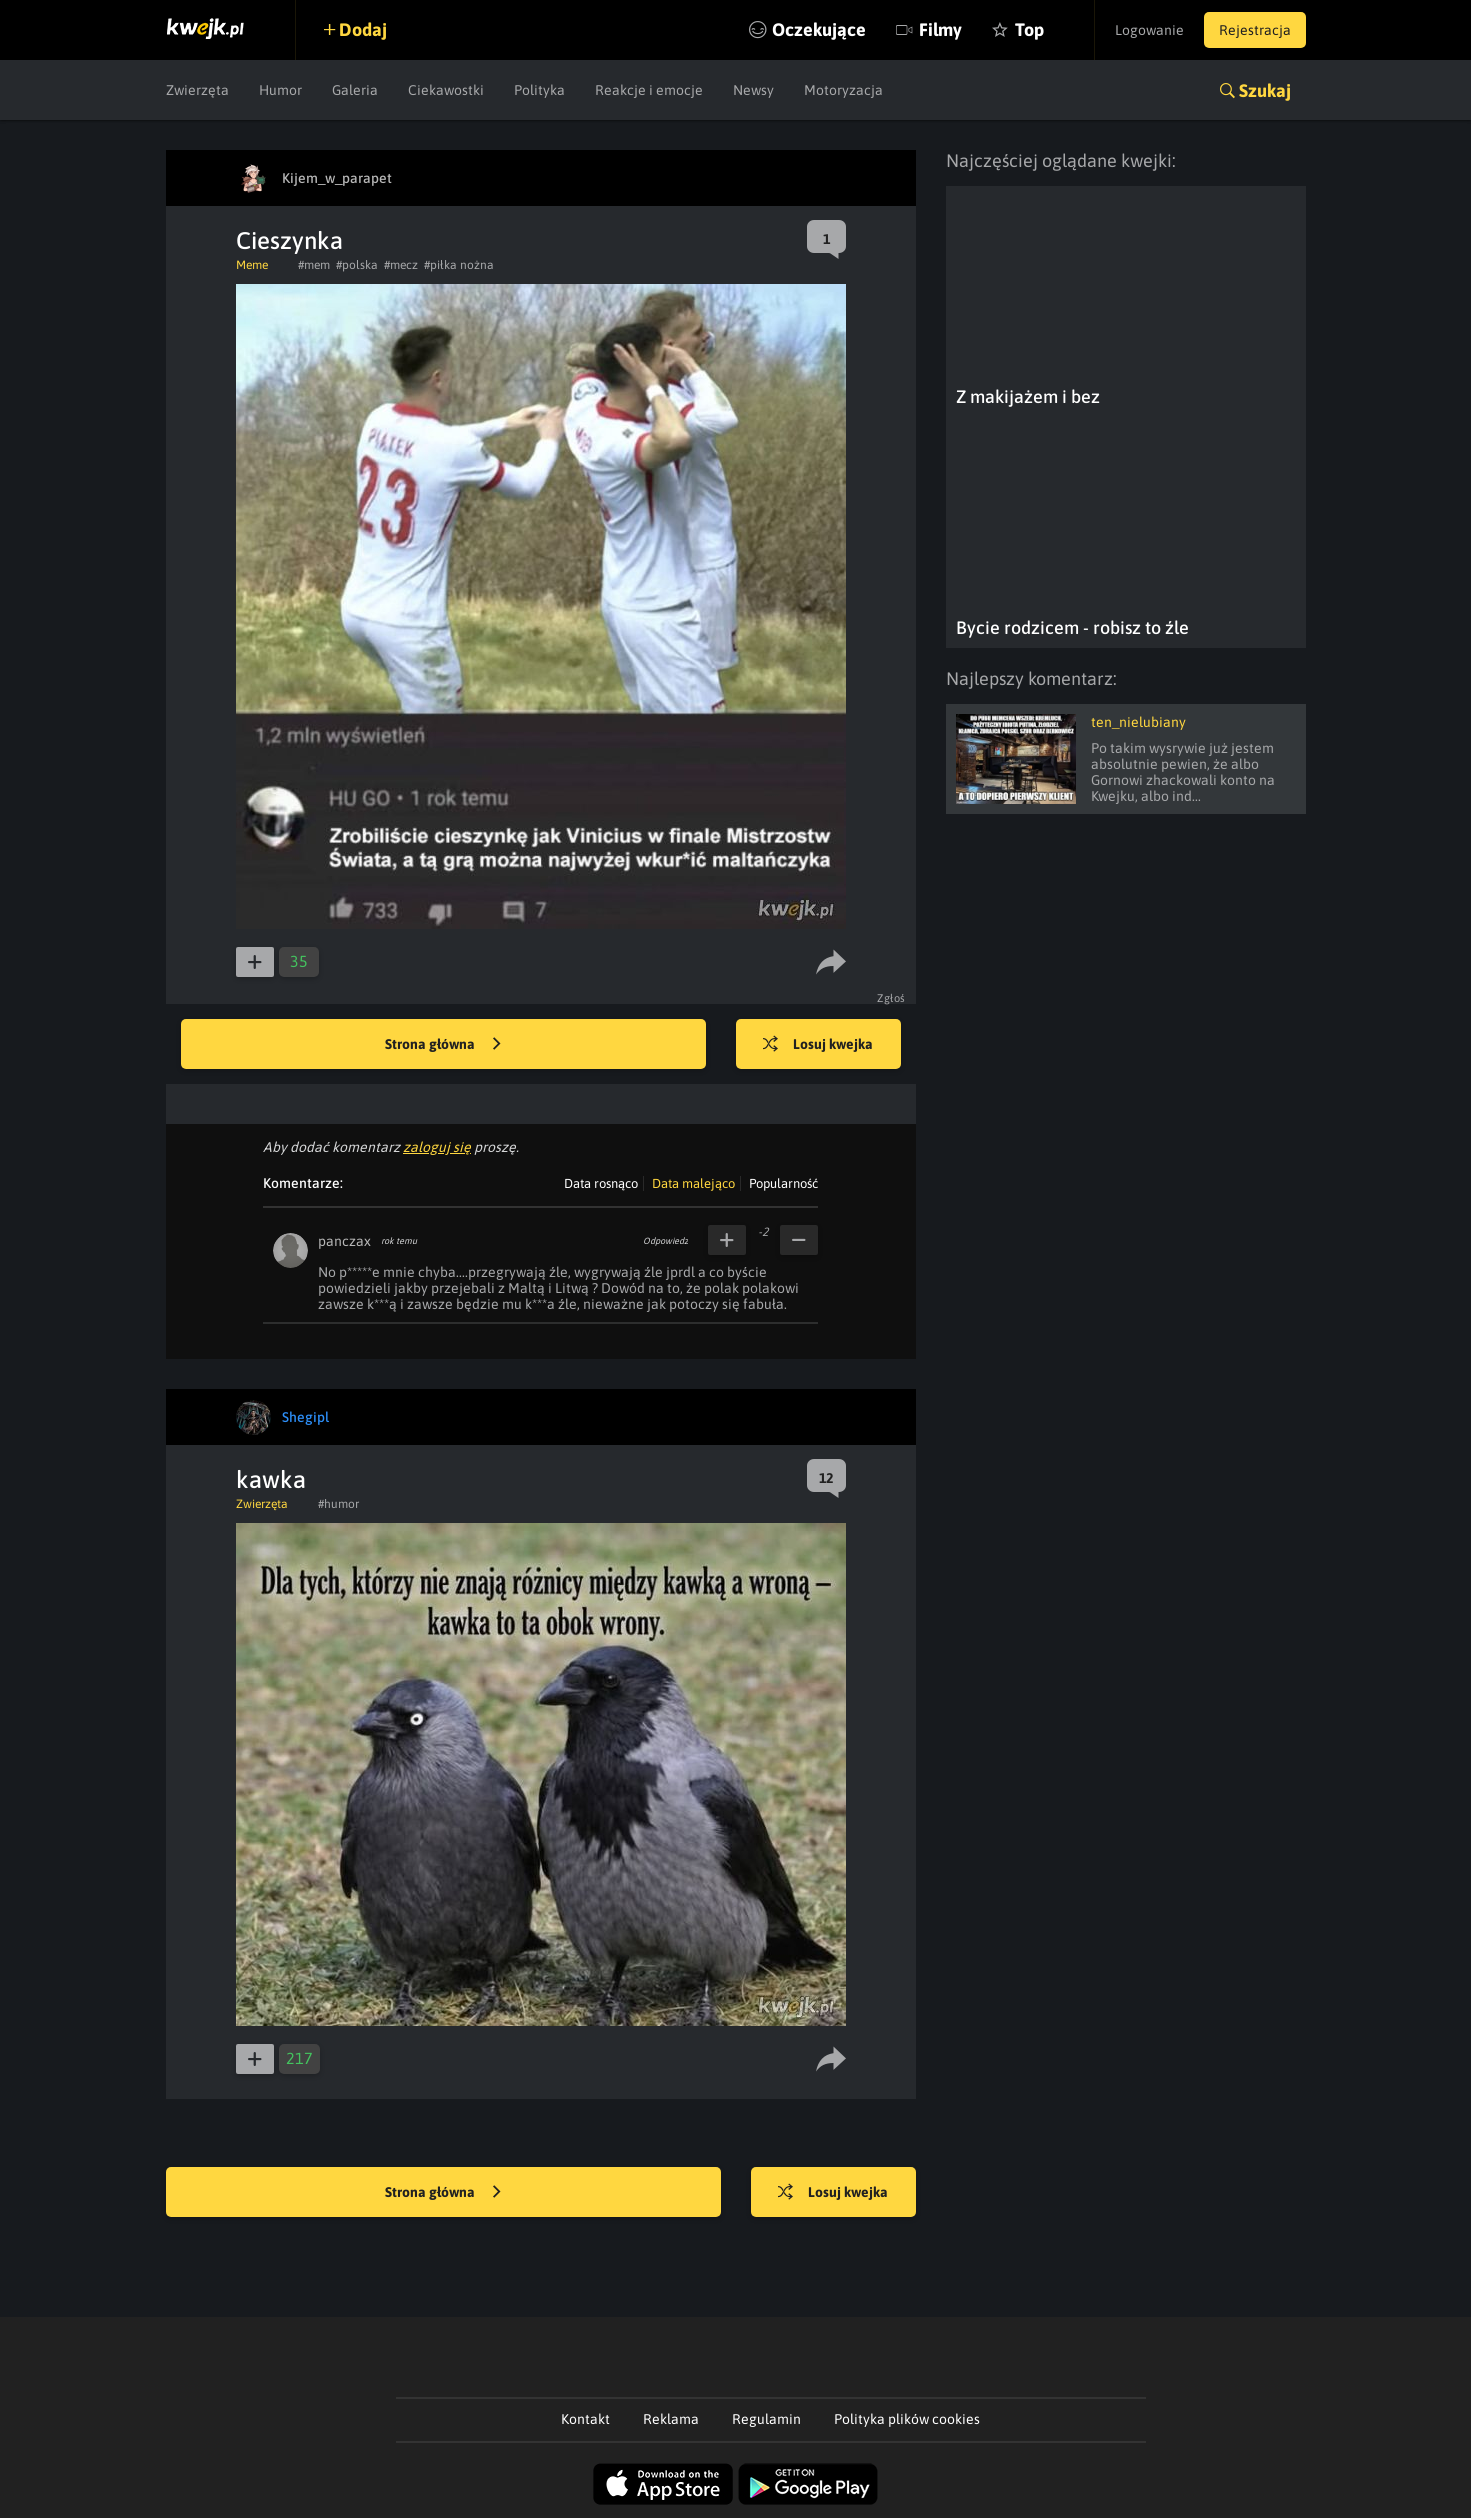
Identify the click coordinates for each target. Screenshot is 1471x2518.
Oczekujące (819, 29)
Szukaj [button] (1265, 90)
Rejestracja (1255, 30)
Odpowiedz (665, 1241)
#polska (357, 265)
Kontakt (585, 2419)
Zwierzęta (197, 90)
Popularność (783, 1183)
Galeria (355, 90)
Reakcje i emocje (649, 90)
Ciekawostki (446, 90)
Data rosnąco (601, 1183)
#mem (314, 265)
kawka (271, 1479)
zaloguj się (437, 1147)
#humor (338, 1504)
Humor (280, 90)
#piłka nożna (459, 265)
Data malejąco (693, 1183)
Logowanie (1149, 30)
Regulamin (766, 2419)
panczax (344, 1241)
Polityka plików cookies (907, 2419)
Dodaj (363, 29)
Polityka (539, 90)
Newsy (753, 90)
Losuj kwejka (818, 1045)
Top (1029, 29)
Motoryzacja (843, 90)
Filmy (940, 29)
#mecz (401, 265)
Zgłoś (891, 998)
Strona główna (443, 1045)
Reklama (671, 2419)
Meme (252, 265)
